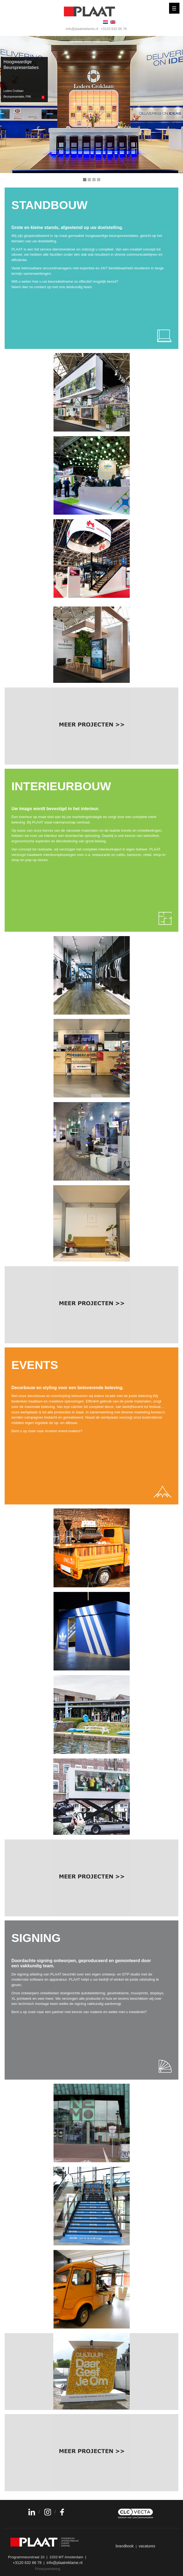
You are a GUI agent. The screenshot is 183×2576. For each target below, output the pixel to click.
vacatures (147, 2546)
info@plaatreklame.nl (82, 29)
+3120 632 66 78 (114, 29)
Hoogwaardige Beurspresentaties (21, 78)
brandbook (125, 2546)
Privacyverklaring (47, 2569)
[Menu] (174, 8)
